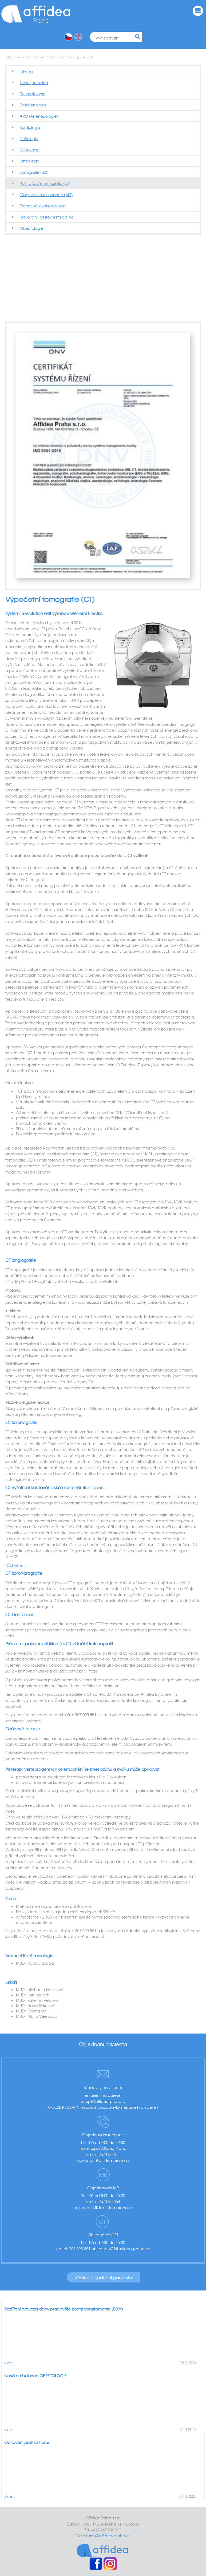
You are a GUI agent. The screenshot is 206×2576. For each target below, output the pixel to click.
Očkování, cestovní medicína (47, 217)
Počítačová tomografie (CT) (70, 57)
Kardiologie (30, 127)
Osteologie (29, 161)
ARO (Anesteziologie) (39, 116)
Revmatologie (32, 93)
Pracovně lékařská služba (43, 205)
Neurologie (29, 149)
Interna (26, 71)
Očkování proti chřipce (26, 2442)
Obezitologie (31, 228)
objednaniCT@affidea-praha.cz (121, 2248)
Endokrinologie (33, 105)
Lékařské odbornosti (22, 57)
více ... (10, 2362)
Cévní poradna (34, 82)
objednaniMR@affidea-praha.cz (103, 2207)
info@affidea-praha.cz (109, 2535)
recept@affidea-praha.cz (103, 2101)
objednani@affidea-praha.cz (103, 2160)
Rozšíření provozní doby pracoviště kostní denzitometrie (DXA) (63, 2309)
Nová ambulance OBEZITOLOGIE (35, 2376)
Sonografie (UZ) (33, 172)
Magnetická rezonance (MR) (46, 194)
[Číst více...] (15, 1565)
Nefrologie (29, 138)
